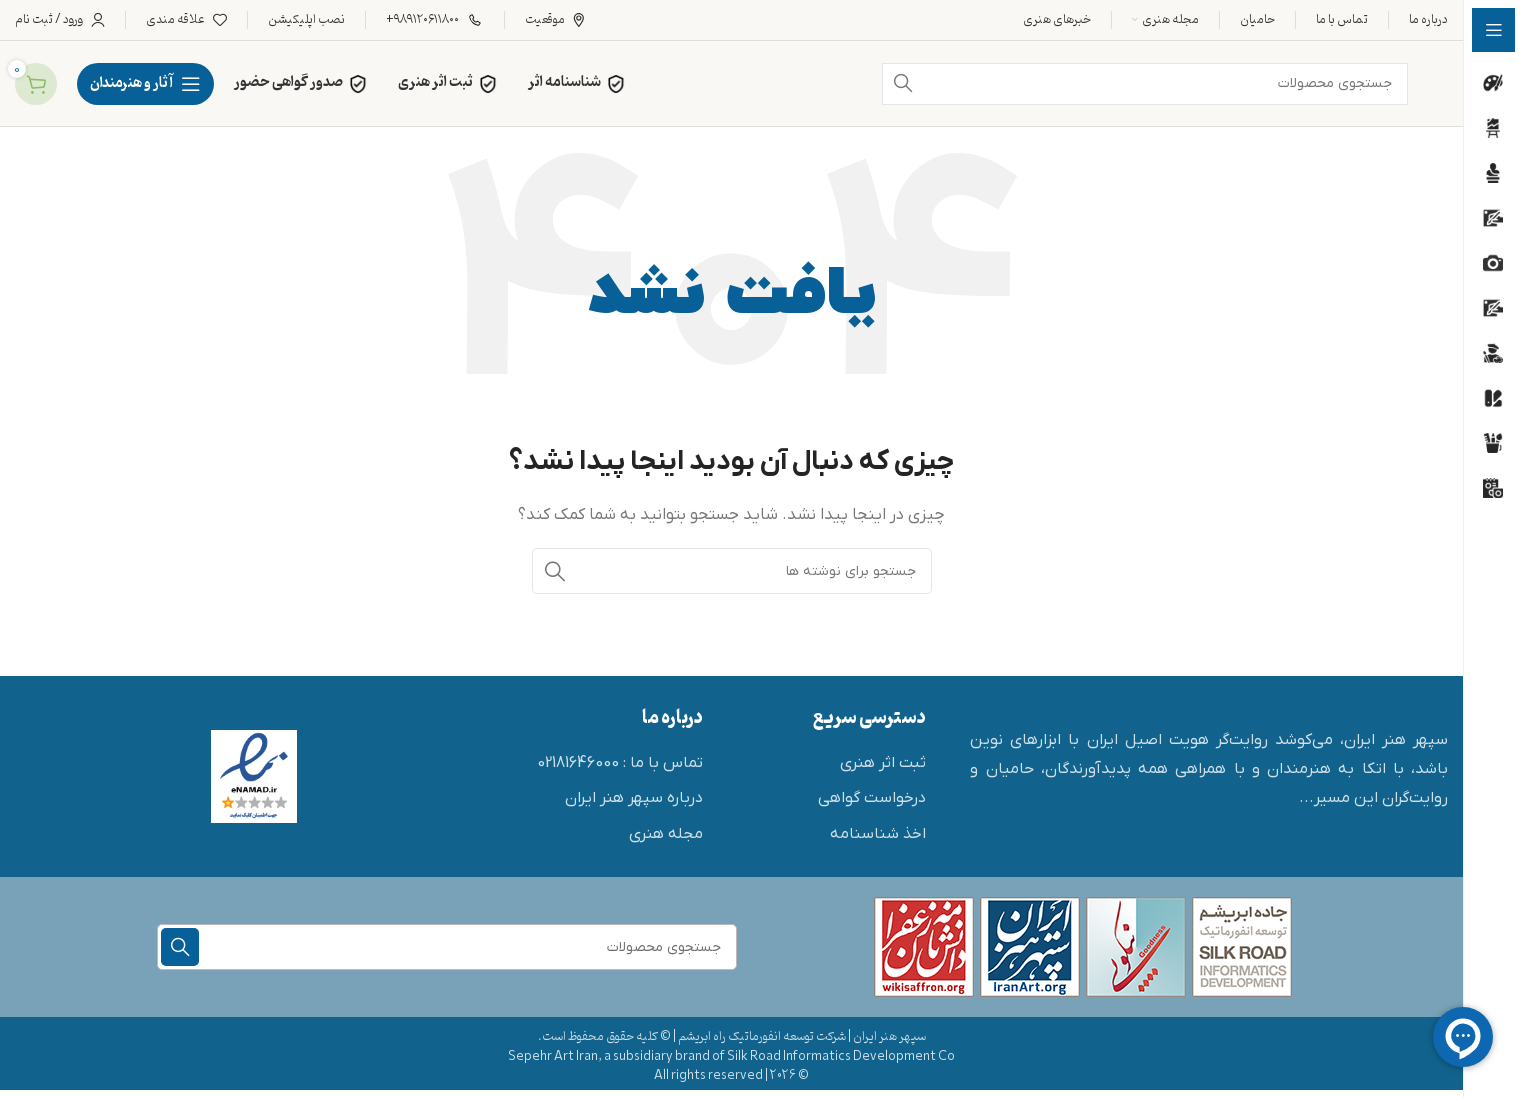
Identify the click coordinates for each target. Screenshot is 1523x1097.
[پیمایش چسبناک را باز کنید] (145, 84)
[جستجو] (732, 571)
